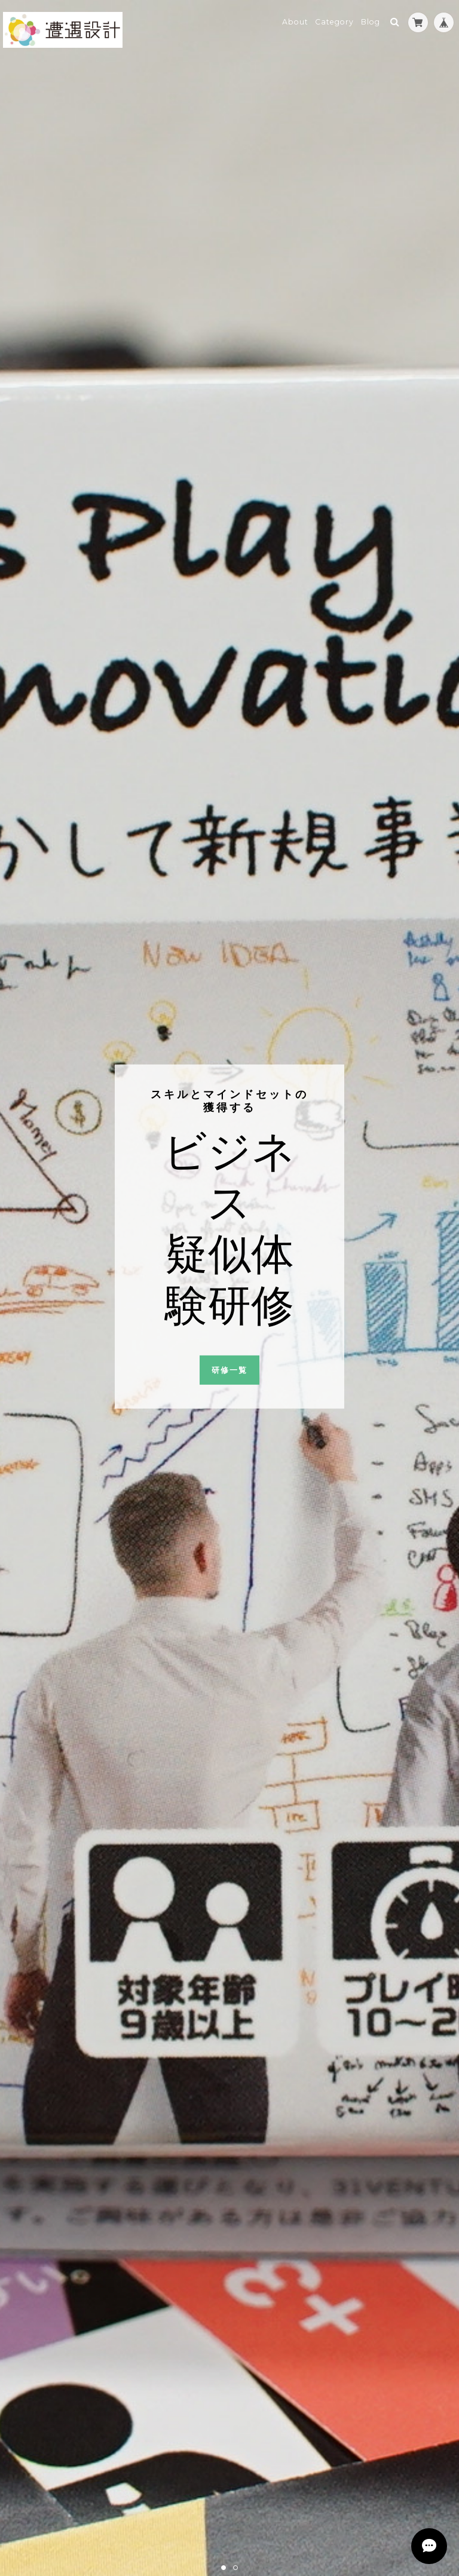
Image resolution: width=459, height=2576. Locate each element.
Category (334, 21)
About (295, 21)
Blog (370, 21)
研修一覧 (229, 1369)
